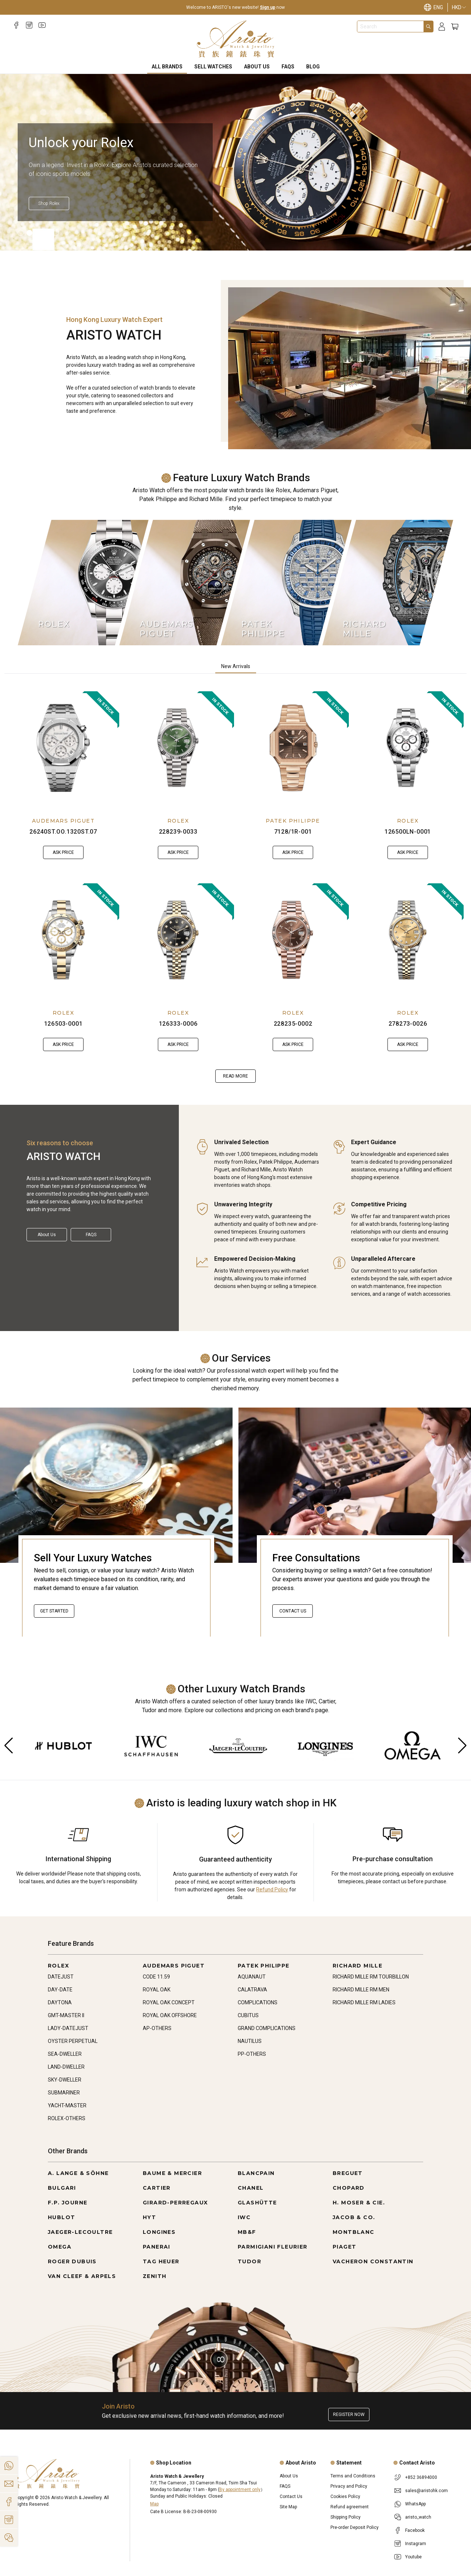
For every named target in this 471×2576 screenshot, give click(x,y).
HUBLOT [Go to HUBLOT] (61, 2217)
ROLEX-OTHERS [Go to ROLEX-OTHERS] (66, 2118)
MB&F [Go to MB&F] (247, 2232)
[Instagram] (29, 25)
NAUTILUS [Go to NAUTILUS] (250, 2041)
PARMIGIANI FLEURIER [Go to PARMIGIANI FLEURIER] (273, 2246)
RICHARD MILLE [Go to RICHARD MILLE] (357, 1965)
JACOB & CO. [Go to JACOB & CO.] (354, 2217)
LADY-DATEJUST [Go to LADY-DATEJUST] (68, 2028)
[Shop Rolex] (49, 203)
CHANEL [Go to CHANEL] (250, 2188)
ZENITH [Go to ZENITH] (154, 2276)
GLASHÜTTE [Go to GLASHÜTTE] (257, 2202)
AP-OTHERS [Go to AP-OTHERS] (157, 2028)
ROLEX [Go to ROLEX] (58, 1965)
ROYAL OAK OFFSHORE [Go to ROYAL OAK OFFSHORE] (170, 2015)
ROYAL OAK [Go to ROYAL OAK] (156, 1990)
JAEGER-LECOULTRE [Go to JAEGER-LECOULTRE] (80, 2232)
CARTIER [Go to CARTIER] (157, 2188)
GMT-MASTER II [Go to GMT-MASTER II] (66, 2015)
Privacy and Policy (348, 2486)
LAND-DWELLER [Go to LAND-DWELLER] (66, 2067)
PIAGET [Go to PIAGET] (344, 2246)
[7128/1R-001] (293, 748)
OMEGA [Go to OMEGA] (59, 2246)
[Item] (21, 233)
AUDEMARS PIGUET (63, 820)
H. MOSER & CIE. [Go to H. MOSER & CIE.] (359, 2202)
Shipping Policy (345, 2517)
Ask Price (63, 852)
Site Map (288, 2506)
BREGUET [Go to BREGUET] (348, 2173)
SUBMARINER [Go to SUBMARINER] (64, 2093)
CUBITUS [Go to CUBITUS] (248, 2015)
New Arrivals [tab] (235, 666)
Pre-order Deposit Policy (354, 2527)
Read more (235, 1076)
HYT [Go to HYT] (149, 2217)
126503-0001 (63, 1023)
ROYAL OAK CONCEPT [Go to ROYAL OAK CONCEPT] (169, 2002)
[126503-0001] (63, 940)
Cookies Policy (345, 2496)
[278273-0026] (408, 940)
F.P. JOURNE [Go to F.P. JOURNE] (67, 2202)
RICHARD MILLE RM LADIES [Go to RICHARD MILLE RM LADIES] (364, 2002)
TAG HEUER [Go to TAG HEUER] (161, 2261)
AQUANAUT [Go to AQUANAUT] (252, 1977)
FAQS (287, 67)
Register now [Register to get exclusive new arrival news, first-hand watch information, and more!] (349, 2414)
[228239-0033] (178, 748)
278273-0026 (408, 1023)
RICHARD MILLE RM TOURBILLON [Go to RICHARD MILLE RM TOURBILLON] (371, 1977)
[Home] (236, 39)
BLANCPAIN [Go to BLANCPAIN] (256, 2173)
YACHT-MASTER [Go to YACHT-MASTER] (67, 2105)
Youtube (413, 2556)
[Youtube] (42, 25)
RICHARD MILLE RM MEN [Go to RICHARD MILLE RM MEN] (361, 1990)
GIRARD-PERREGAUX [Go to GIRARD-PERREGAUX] (175, 2202)
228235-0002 (293, 1023)
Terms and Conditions (352, 2476)
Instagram (415, 2543)
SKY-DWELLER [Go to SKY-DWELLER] (64, 2080)
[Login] (441, 26)
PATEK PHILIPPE (293, 820)
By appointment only (240, 2489)
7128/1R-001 (293, 831)
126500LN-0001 (408, 831)
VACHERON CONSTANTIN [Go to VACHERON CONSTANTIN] (373, 2261)
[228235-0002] (293, 940)
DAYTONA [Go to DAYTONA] (60, 2002)
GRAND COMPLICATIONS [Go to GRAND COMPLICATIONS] (266, 2028)
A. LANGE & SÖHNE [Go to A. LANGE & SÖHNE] (78, 2173)
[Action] (9, 2538)
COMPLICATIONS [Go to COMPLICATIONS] (257, 2002)
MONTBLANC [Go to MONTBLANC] (354, 2232)
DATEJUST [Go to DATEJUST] (61, 1977)
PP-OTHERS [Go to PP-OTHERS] (252, 2054)
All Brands (167, 67)
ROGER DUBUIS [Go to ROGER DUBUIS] (72, 2261)
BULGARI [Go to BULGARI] (62, 2188)
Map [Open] (154, 2503)
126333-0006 (178, 1023)
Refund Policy (272, 1889)
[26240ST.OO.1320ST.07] (63, 748)
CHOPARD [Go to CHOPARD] (349, 2188)
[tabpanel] (235, 887)
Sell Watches (213, 67)
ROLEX (178, 820)
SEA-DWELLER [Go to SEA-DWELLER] (65, 2054)
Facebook (415, 2530)
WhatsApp (415, 2503)
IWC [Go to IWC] (244, 2217)
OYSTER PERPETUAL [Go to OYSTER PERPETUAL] (73, 2041)
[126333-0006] (178, 940)
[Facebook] (16, 25)
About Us (257, 67)
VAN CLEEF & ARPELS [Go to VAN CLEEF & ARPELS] (82, 2276)
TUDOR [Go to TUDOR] (249, 2261)
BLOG (313, 67)
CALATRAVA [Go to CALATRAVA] (252, 1990)
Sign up (267, 7)
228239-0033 (178, 831)
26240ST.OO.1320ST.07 (63, 831)
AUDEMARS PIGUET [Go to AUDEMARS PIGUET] (174, 1965)
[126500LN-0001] (408, 748)
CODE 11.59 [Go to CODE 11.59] (156, 1977)
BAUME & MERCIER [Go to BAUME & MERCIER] (172, 2173)
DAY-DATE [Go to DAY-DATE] (60, 1990)
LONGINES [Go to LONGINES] (159, 2232)
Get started (54, 1611)
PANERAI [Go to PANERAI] (156, 2246)
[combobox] (390, 26)
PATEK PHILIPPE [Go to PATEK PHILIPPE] (264, 1965)
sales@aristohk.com (426, 2490)
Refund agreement (349, 2506)
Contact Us (292, 1611)
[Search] (428, 26)
